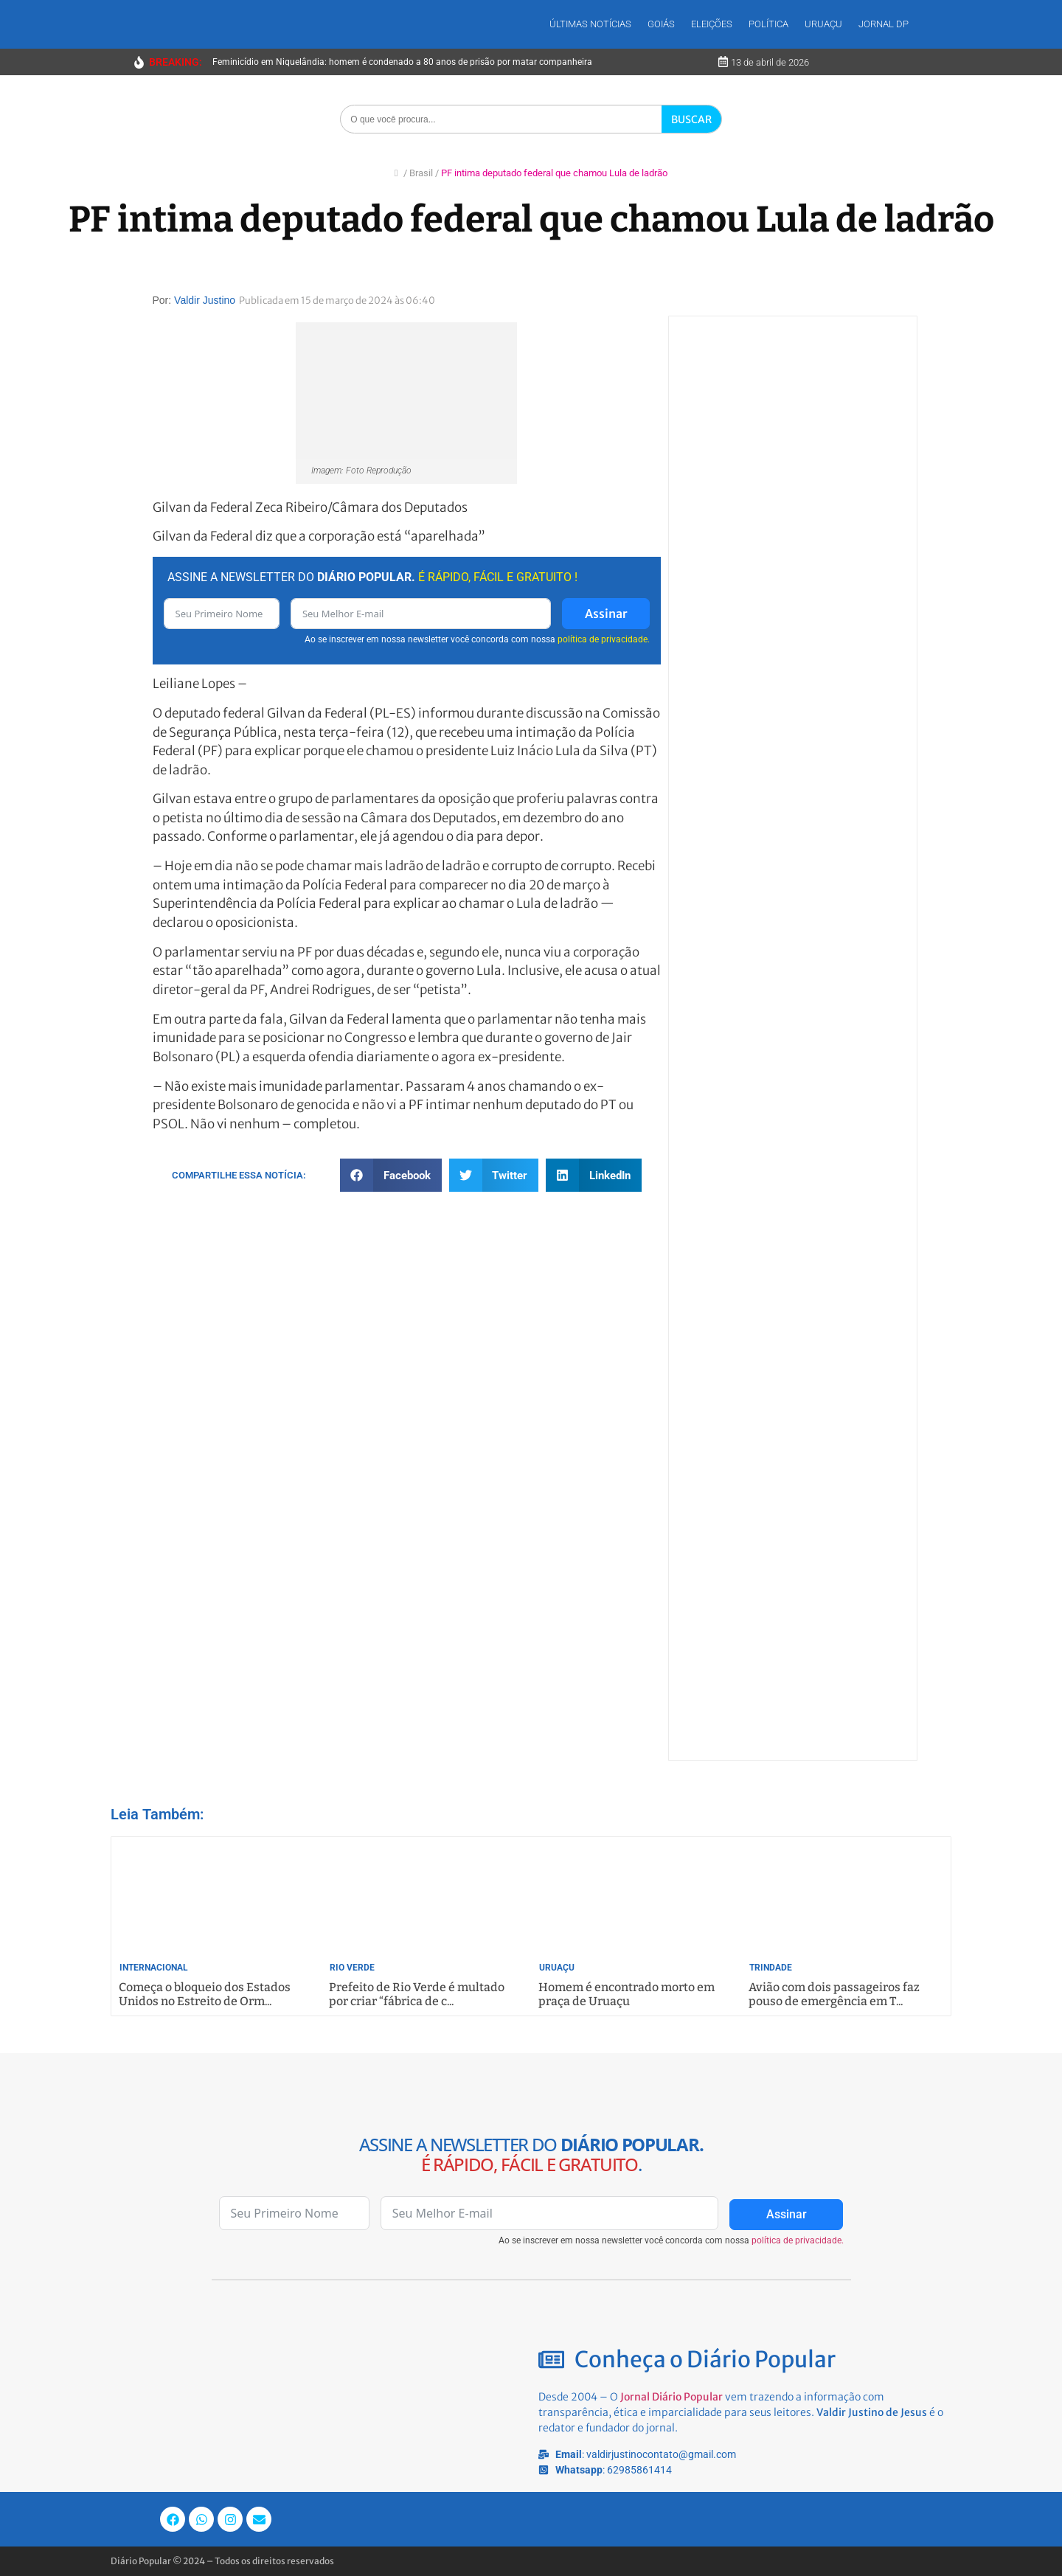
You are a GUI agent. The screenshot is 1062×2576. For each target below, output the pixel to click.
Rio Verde (352, 1967)
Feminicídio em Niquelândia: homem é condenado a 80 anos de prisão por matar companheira (402, 62)
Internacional (153, 1967)
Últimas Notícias (590, 23)
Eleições (711, 23)
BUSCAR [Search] (691, 119)
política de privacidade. (604, 639)
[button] (391, 1175)
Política (768, 23)
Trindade (770, 1967)
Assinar (606, 613)
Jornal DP (883, 23)
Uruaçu (823, 23)
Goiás (661, 23)
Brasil (421, 172)
